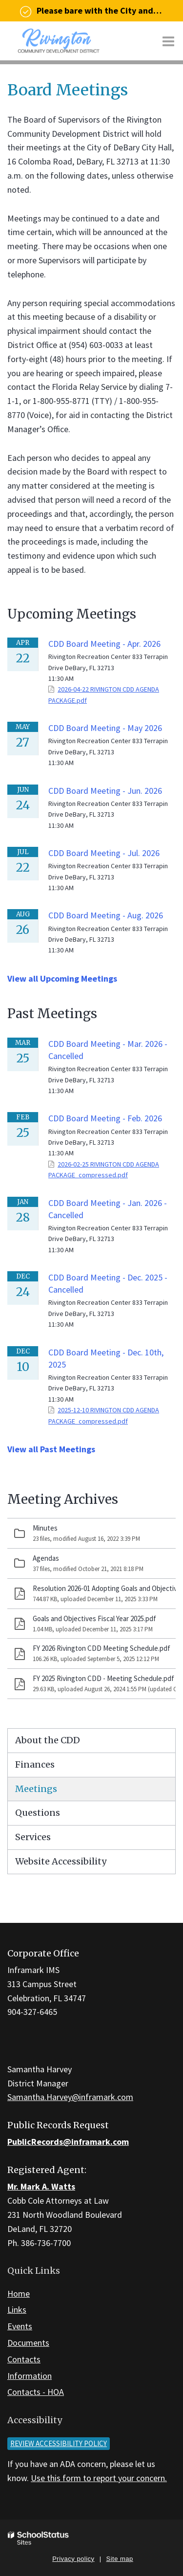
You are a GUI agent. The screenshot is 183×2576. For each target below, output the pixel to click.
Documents (28, 2342)
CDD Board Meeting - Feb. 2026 (105, 1118)
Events (19, 2326)
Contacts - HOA (35, 2391)
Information (29, 2375)
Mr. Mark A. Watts (41, 2186)
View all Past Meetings (51, 1449)
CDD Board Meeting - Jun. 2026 (105, 790)
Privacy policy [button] (73, 2558)
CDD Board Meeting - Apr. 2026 (104, 643)
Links (16, 2309)
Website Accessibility (60, 1861)
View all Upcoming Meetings (62, 978)
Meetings (36, 1788)
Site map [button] (119, 2558)
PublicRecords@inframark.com (68, 2141)
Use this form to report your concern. (99, 2478)
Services (33, 1837)
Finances (35, 1764)
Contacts (24, 2359)
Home (18, 2293)
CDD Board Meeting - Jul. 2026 (104, 853)
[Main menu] (168, 40)
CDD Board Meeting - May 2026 (105, 727)
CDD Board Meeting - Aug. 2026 (105, 915)
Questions (37, 1812)
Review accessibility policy (58, 2443)
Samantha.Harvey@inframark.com (70, 2096)
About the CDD (47, 1740)
